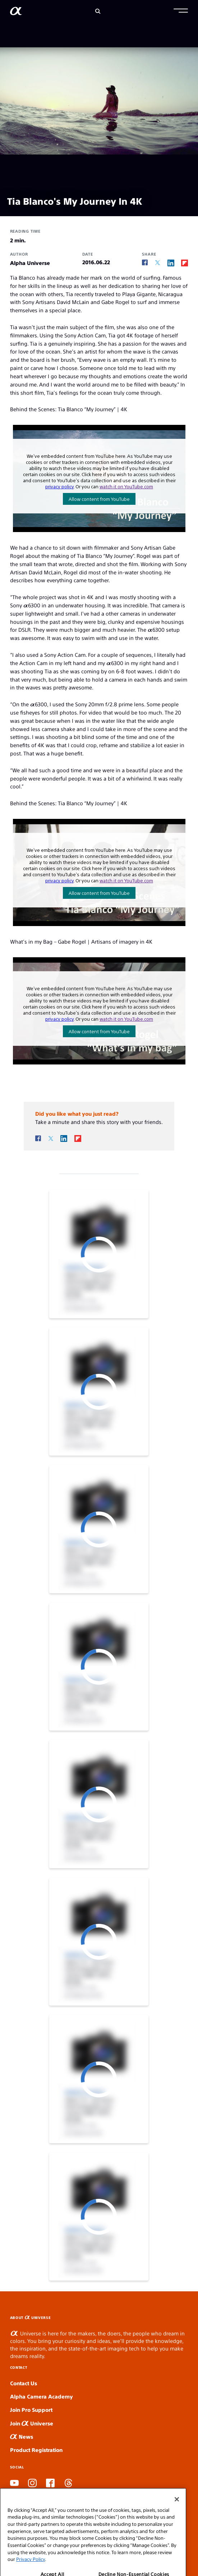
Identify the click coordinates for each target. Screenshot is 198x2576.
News (21, 2436)
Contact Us (23, 2383)
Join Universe (31, 2423)
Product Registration (36, 2449)
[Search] (98, 11)
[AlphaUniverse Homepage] (16, 12)
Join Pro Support (31, 2409)
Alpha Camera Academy (41, 2396)
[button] (181, 11)
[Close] (177, 2525)
